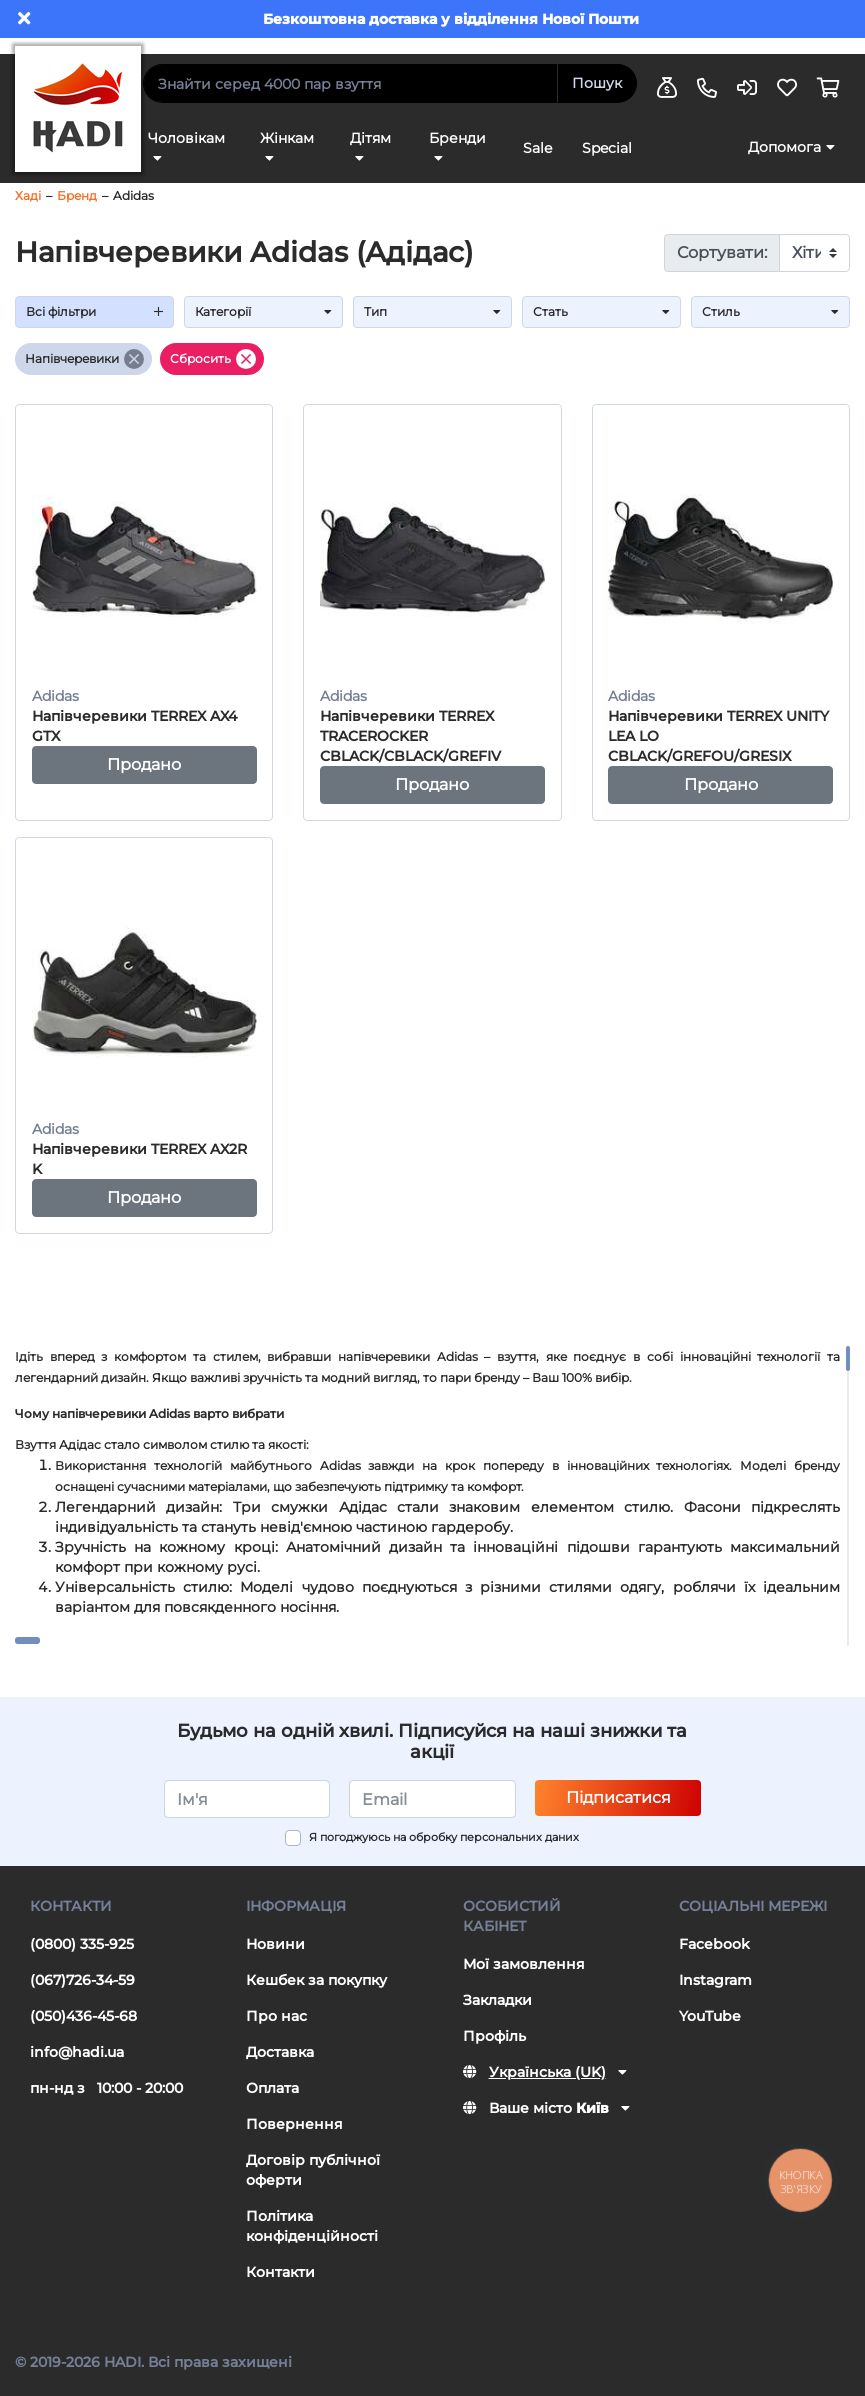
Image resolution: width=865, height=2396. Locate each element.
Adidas (133, 195)
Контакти (280, 2272)
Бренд (77, 195)
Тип (432, 311)
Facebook (714, 1944)
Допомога (784, 147)
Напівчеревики (84, 359)
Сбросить (213, 359)
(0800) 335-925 (82, 1944)
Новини (275, 1944)
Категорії (263, 311)
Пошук (597, 83)
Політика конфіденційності (312, 2226)
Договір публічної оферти (313, 2170)
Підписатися (618, 1797)
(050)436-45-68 (83, 2016)
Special (607, 148)
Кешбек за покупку (316, 1980)
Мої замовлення (524, 1964)
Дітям (370, 138)
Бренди (457, 138)
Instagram (715, 1980)
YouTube (710, 2016)
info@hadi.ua (77, 2052)
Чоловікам (186, 138)
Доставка (280, 2052)
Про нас (276, 2016)
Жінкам (287, 138)
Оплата (272, 2088)
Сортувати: (722, 252)
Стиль (770, 311)
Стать (601, 311)
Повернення (294, 2124)
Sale (537, 148)
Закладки (497, 2000)
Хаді (28, 195)
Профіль (494, 2036)
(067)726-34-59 (82, 1980)
